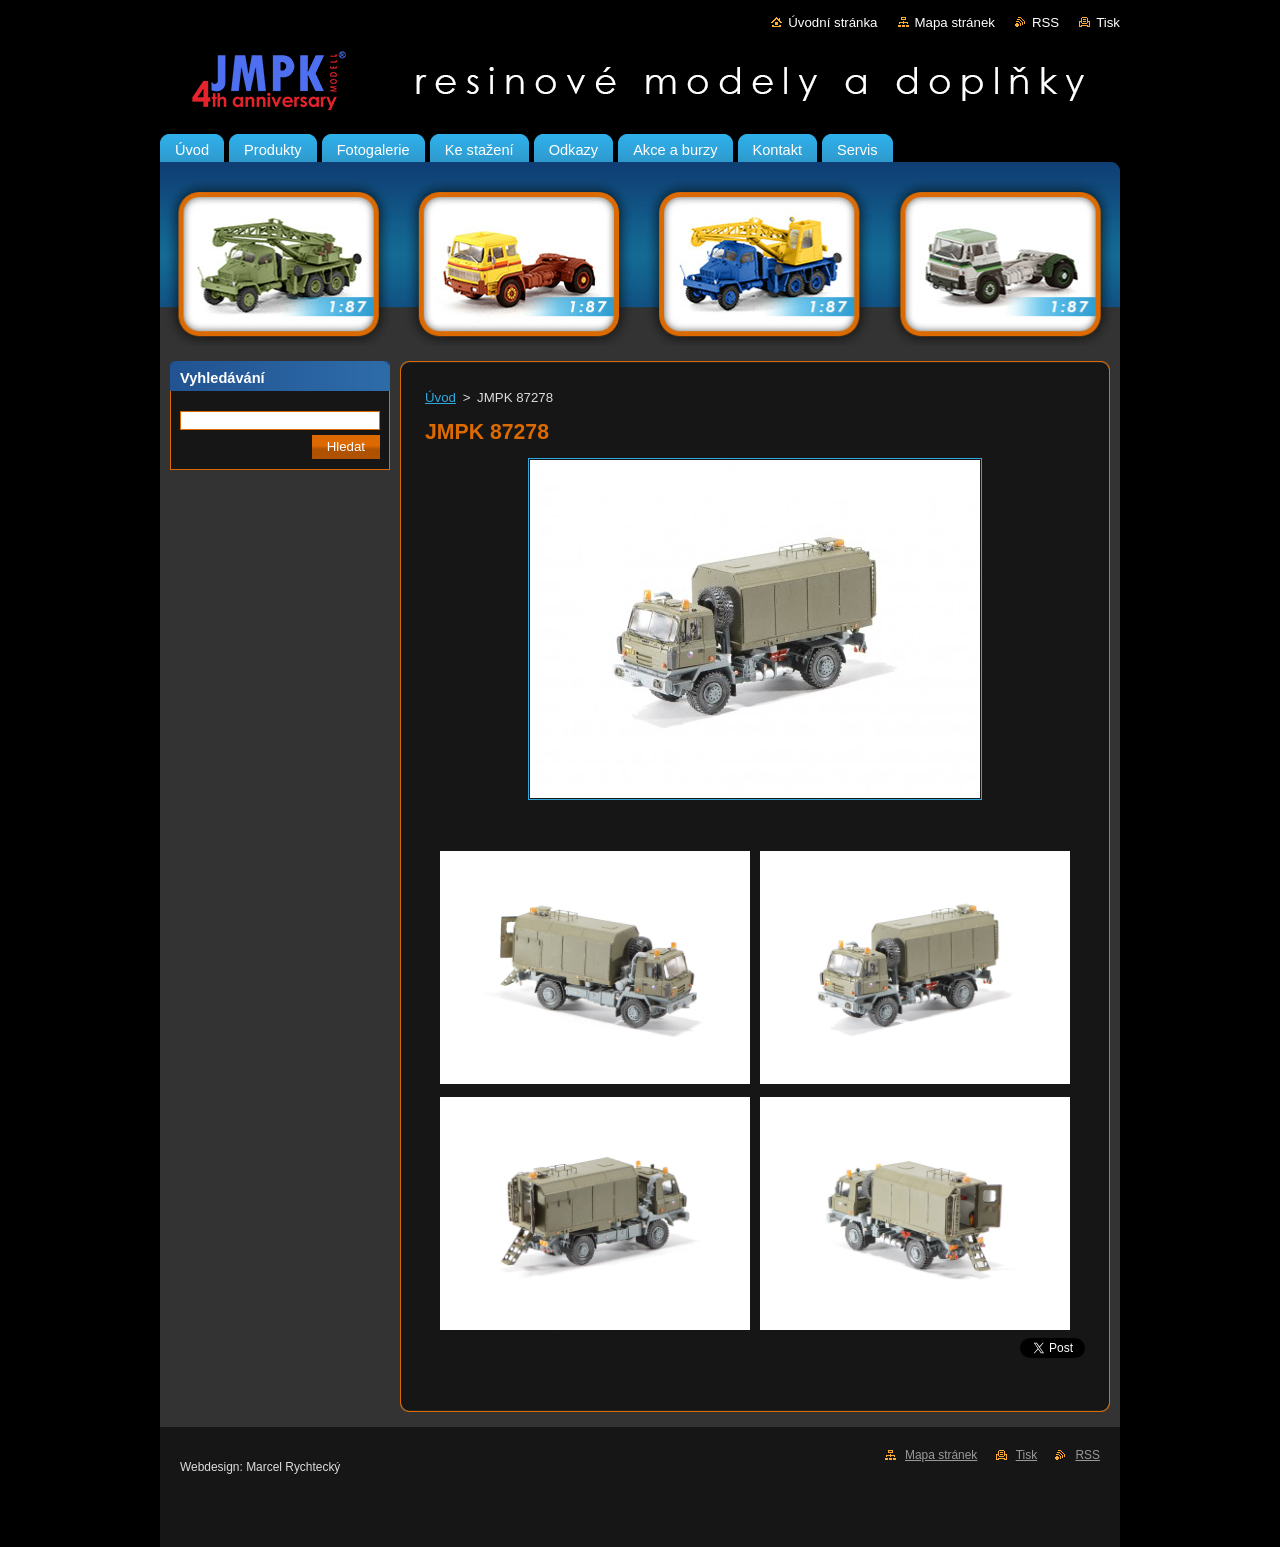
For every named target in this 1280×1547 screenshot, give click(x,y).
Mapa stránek (955, 22)
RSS (1045, 22)
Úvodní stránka (832, 22)
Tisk (1108, 22)
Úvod (440, 397)
